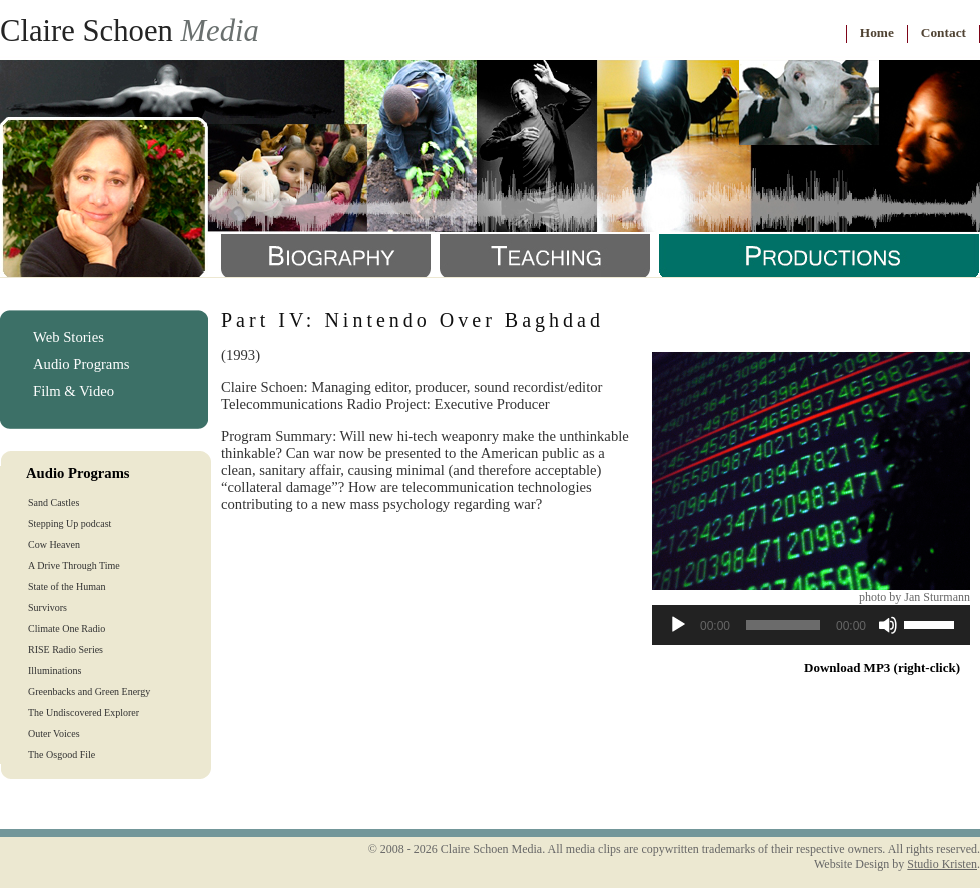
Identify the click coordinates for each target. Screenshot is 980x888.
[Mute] (888, 625)
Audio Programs (81, 364)
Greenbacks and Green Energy (89, 691)
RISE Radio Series (65, 649)
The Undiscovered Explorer (83, 712)
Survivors (47, 607)
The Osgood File (61, 754)
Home (877, 32)
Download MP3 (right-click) (882, 667)
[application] (811, 625)
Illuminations (54, 670)
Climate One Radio (66, 628)
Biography (326, 255)
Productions (819, 255)
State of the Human (66, 586)
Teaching (545, 255)
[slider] (783, 625)
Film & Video (73, 391)
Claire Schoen (129, 31)
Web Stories (68, 337)
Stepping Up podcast (69, 523)
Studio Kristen (942, 864)
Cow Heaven (54, 544)
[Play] (678, 625)
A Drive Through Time (74, 565)
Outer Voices (54, 733)
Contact (943, 32)
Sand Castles (53, 502)
